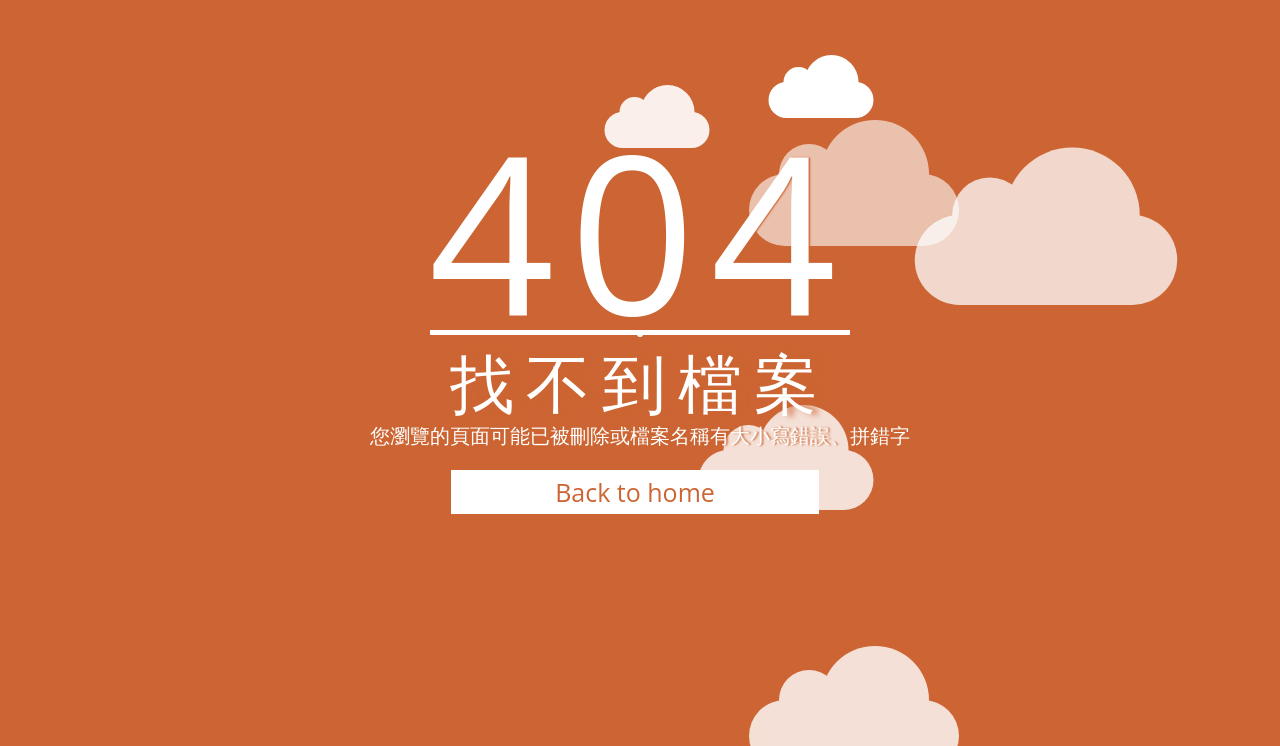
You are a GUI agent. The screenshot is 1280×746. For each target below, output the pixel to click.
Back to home (635, 492)
